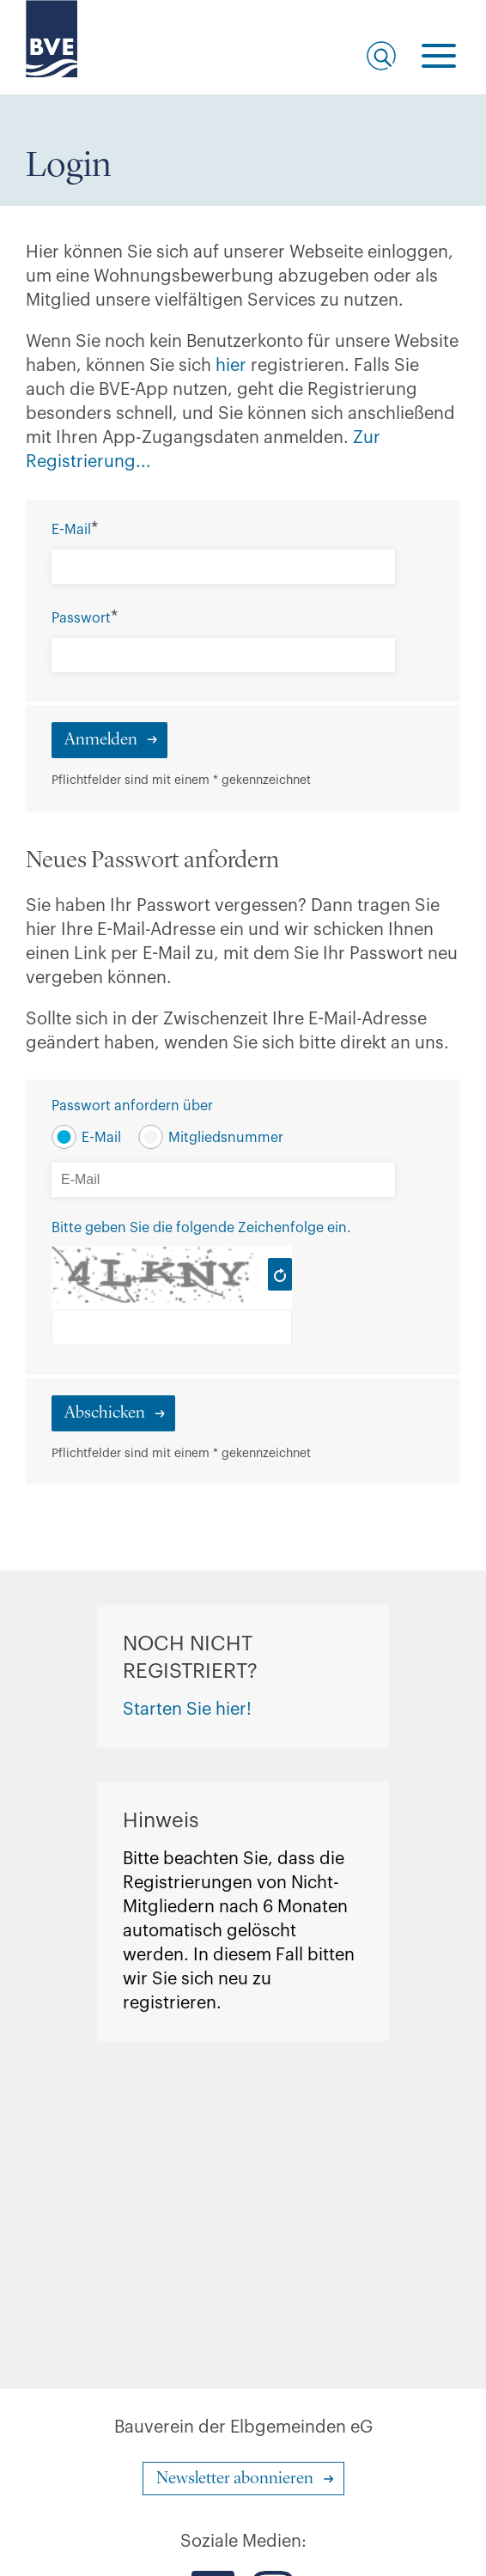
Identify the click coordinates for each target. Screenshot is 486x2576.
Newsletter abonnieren (234, 2479)
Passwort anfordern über (132, 1106)
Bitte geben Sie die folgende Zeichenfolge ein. (201, 1228)
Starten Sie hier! (187, 1709)
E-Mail (71, 530)
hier (233, 365)
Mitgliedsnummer (225, 1138)
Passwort (81, 618)
